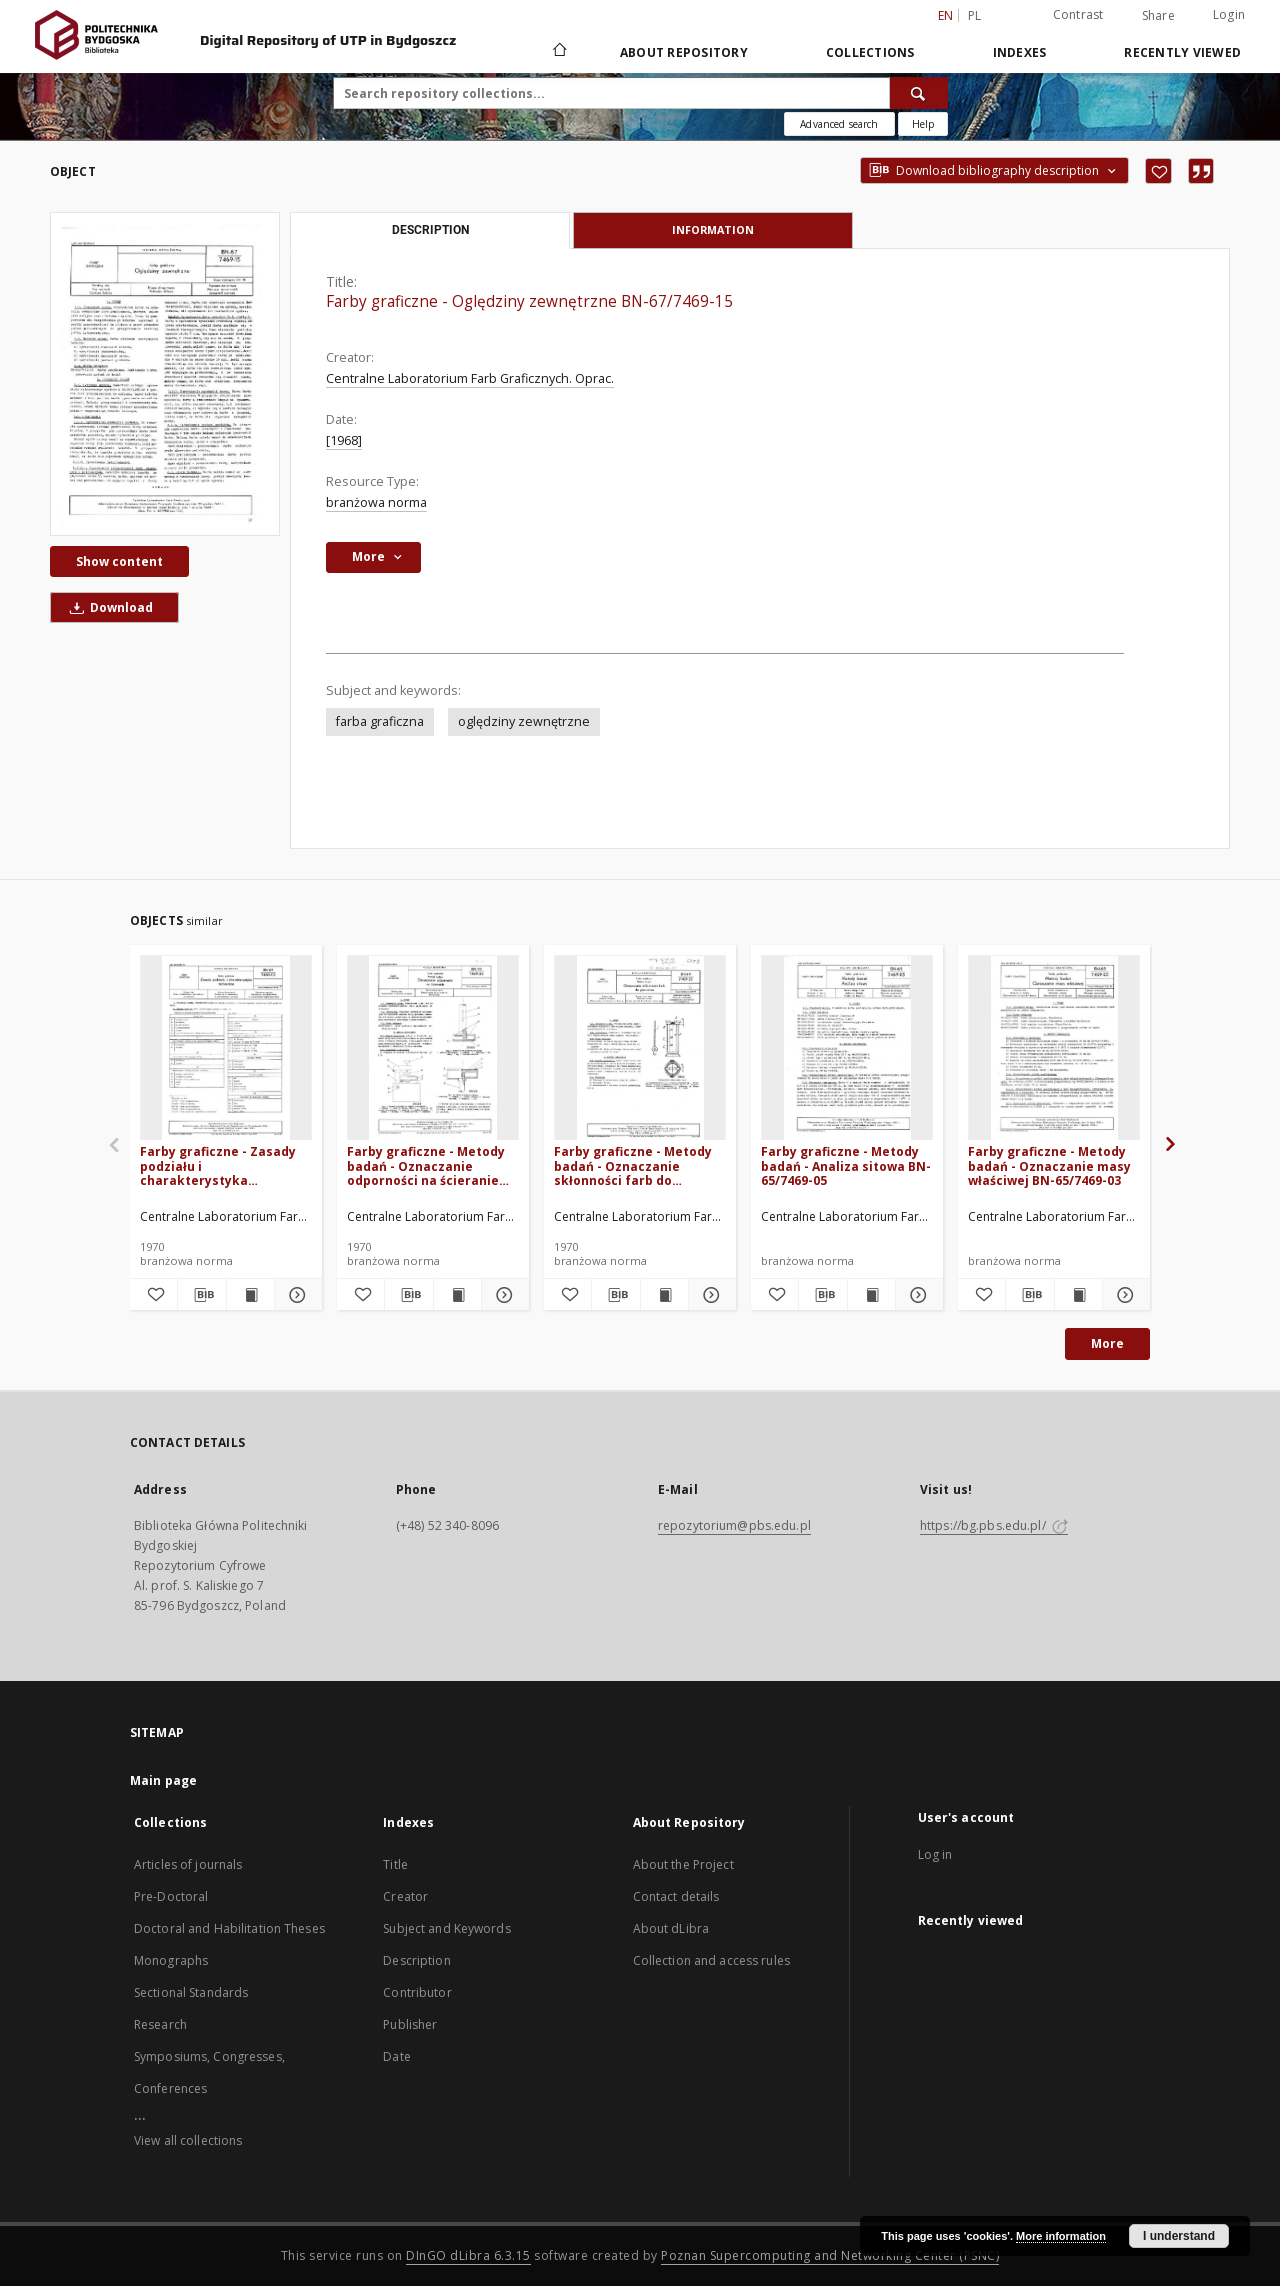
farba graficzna (380, 721)
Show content (119, 561)
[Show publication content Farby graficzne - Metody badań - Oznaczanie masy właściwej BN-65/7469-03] (1078, 1295)
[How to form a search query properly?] (923, 124)
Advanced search (839, 124)
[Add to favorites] (1158, 171)
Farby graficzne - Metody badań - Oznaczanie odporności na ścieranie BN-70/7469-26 (426, 1165)
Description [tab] (430, 230)
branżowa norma (376, 502)
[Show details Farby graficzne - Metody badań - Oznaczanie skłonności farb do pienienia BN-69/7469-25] (709, 1295)
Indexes (1020, 52)
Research (160, 2024)
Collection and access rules (711, 1960)
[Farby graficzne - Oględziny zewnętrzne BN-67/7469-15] (165, 373)
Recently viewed (1182, 52)
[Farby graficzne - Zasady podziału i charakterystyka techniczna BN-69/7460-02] (226, 1048)
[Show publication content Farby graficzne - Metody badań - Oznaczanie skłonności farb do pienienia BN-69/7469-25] (664, 1295)
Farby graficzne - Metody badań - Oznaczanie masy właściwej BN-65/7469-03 (1049, 1165)
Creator (405, 1896)
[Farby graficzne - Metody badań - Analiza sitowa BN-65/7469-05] (847, 1048)
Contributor (417, 1992)
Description (416, 1960)
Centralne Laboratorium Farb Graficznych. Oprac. (470, 378)
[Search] (919, 93)
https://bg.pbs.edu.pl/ (994, 1525)
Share (1158, 16)
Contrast (1078, 14)
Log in (935, 1854)
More (1107, 1343)
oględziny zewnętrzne (524, 721)
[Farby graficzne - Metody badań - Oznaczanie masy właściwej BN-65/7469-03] (1054, 1048)
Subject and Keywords (446, 1928)
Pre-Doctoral (171, 1896)
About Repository (684, 52)
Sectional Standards (191, 1992)
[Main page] (558, 52)
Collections (870, 52)
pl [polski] (975, 15)
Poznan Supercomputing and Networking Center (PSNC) (830, 2255)
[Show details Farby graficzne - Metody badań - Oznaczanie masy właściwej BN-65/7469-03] (1123, 1295)
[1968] (344, 440)
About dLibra (671, 1928)
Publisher (410, 2024)
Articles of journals (188, 1864)
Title (395, 1864)
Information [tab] (713, 229)
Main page (163, 1780)
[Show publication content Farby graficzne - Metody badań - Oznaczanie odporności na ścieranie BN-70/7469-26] (457, 1295)
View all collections (188, 2140)
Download (108, 607)
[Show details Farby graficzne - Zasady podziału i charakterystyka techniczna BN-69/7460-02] (295, 1295)
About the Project (683, 1864)
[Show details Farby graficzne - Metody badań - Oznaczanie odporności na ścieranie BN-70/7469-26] (502, 1295)
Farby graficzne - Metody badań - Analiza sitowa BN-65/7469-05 (846, 1165)
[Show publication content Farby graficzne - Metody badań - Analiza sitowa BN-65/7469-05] (871, 1295)
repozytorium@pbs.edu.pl (734, 1525)
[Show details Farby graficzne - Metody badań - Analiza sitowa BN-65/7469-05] (916, 1295)
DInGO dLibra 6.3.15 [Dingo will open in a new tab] (468, 2255)
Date (396, 2056)
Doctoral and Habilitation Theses (229, 1928)
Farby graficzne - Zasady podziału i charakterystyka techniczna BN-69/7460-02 (221, 1165)
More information (1061, 2236)
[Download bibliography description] (201, 1295)
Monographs (171, 1960)
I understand (1179, 2236)
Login (1229, 14)
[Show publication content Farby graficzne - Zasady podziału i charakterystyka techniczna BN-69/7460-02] (250, 1295)
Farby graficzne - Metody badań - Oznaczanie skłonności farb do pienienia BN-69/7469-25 (633, 1165)
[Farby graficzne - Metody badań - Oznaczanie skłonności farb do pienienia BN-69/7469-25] (640, 1048)
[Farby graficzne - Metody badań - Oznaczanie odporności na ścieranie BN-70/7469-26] (433, 1048)
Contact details (676, 1896)
